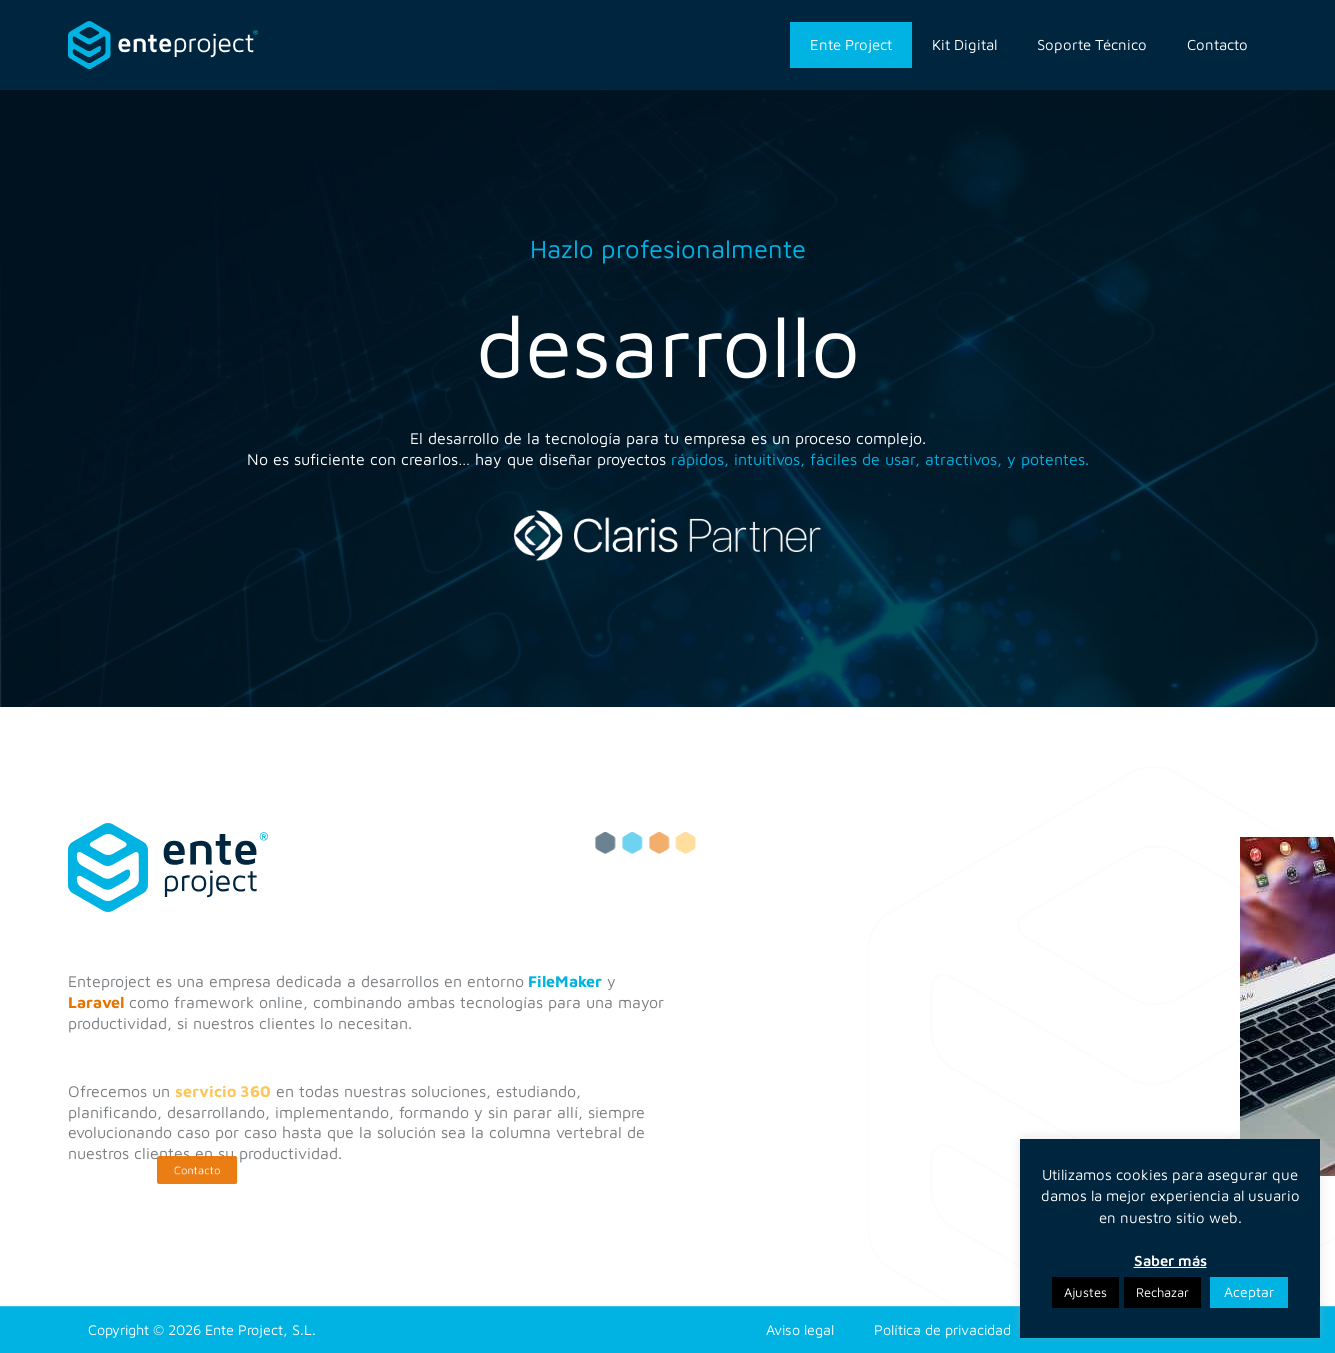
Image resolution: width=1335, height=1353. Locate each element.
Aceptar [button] (1249, 1291)
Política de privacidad (942, 1329)
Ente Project (851, 44)
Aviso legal (800, 1329)
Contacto (1217, 44)
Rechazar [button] (1162, 1292)
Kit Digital (964, 44)
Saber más (1170, 1260)
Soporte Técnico (1092, 44)
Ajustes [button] (1085, 1292)
